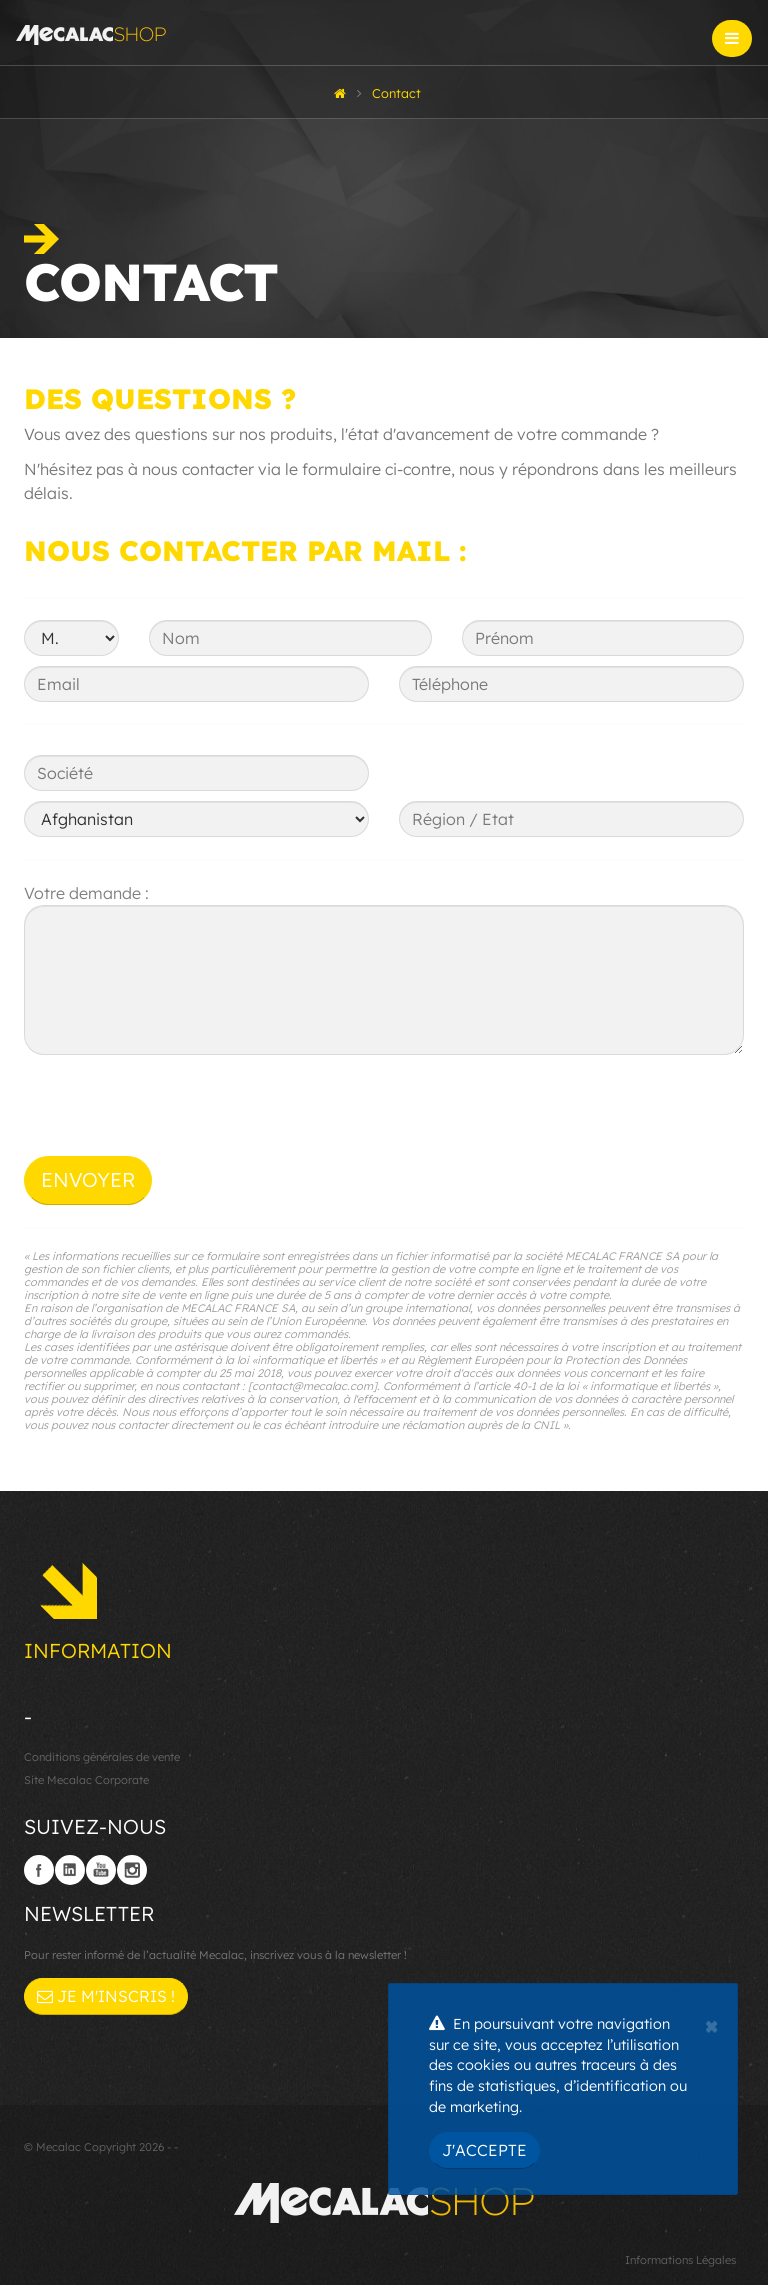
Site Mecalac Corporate (86, 1780)
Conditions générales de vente (102, 1757)
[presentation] (176, 1117)
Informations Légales (680, 2260)
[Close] (711, 2024)
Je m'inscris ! (106, 1996)
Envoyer (88, 1179)
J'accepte (484, 2150)
